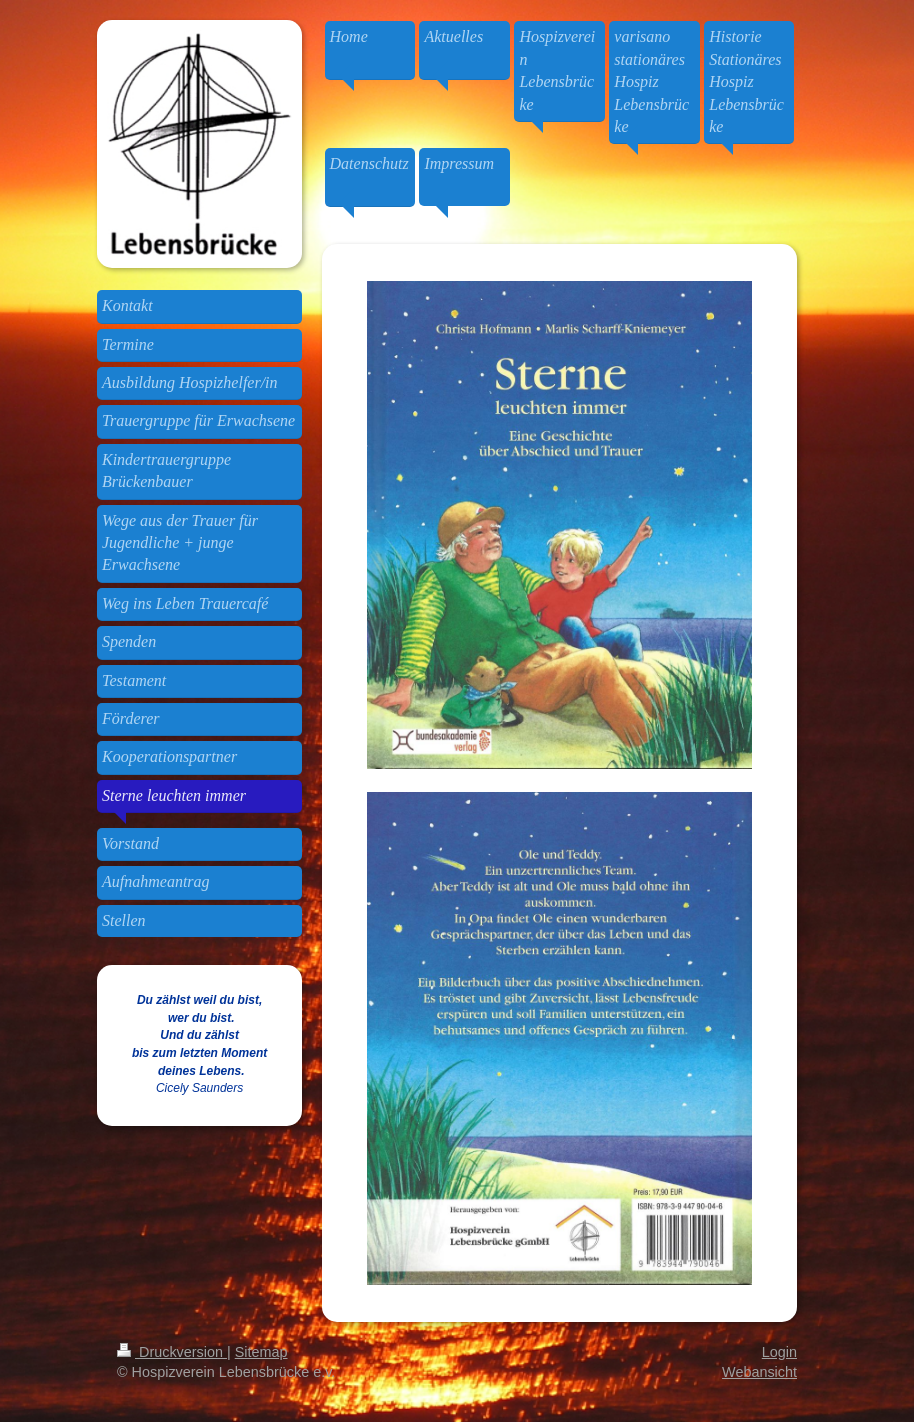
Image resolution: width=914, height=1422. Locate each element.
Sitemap (261, 1352)
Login (779, 1352)
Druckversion (172, 1352)
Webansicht (759, 1372)
